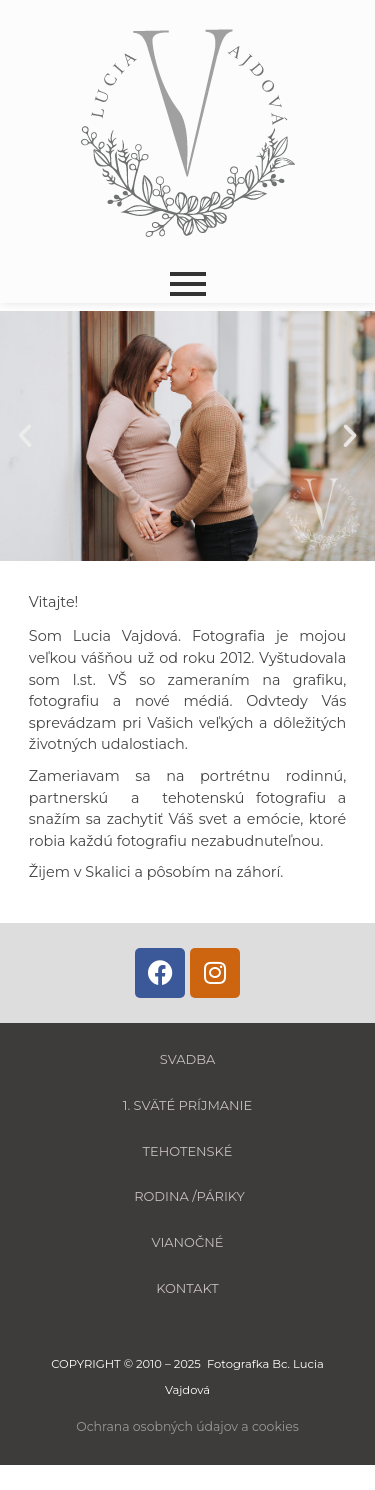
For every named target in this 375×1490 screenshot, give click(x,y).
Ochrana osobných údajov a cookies (187, 1426)
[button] (25, 436)
